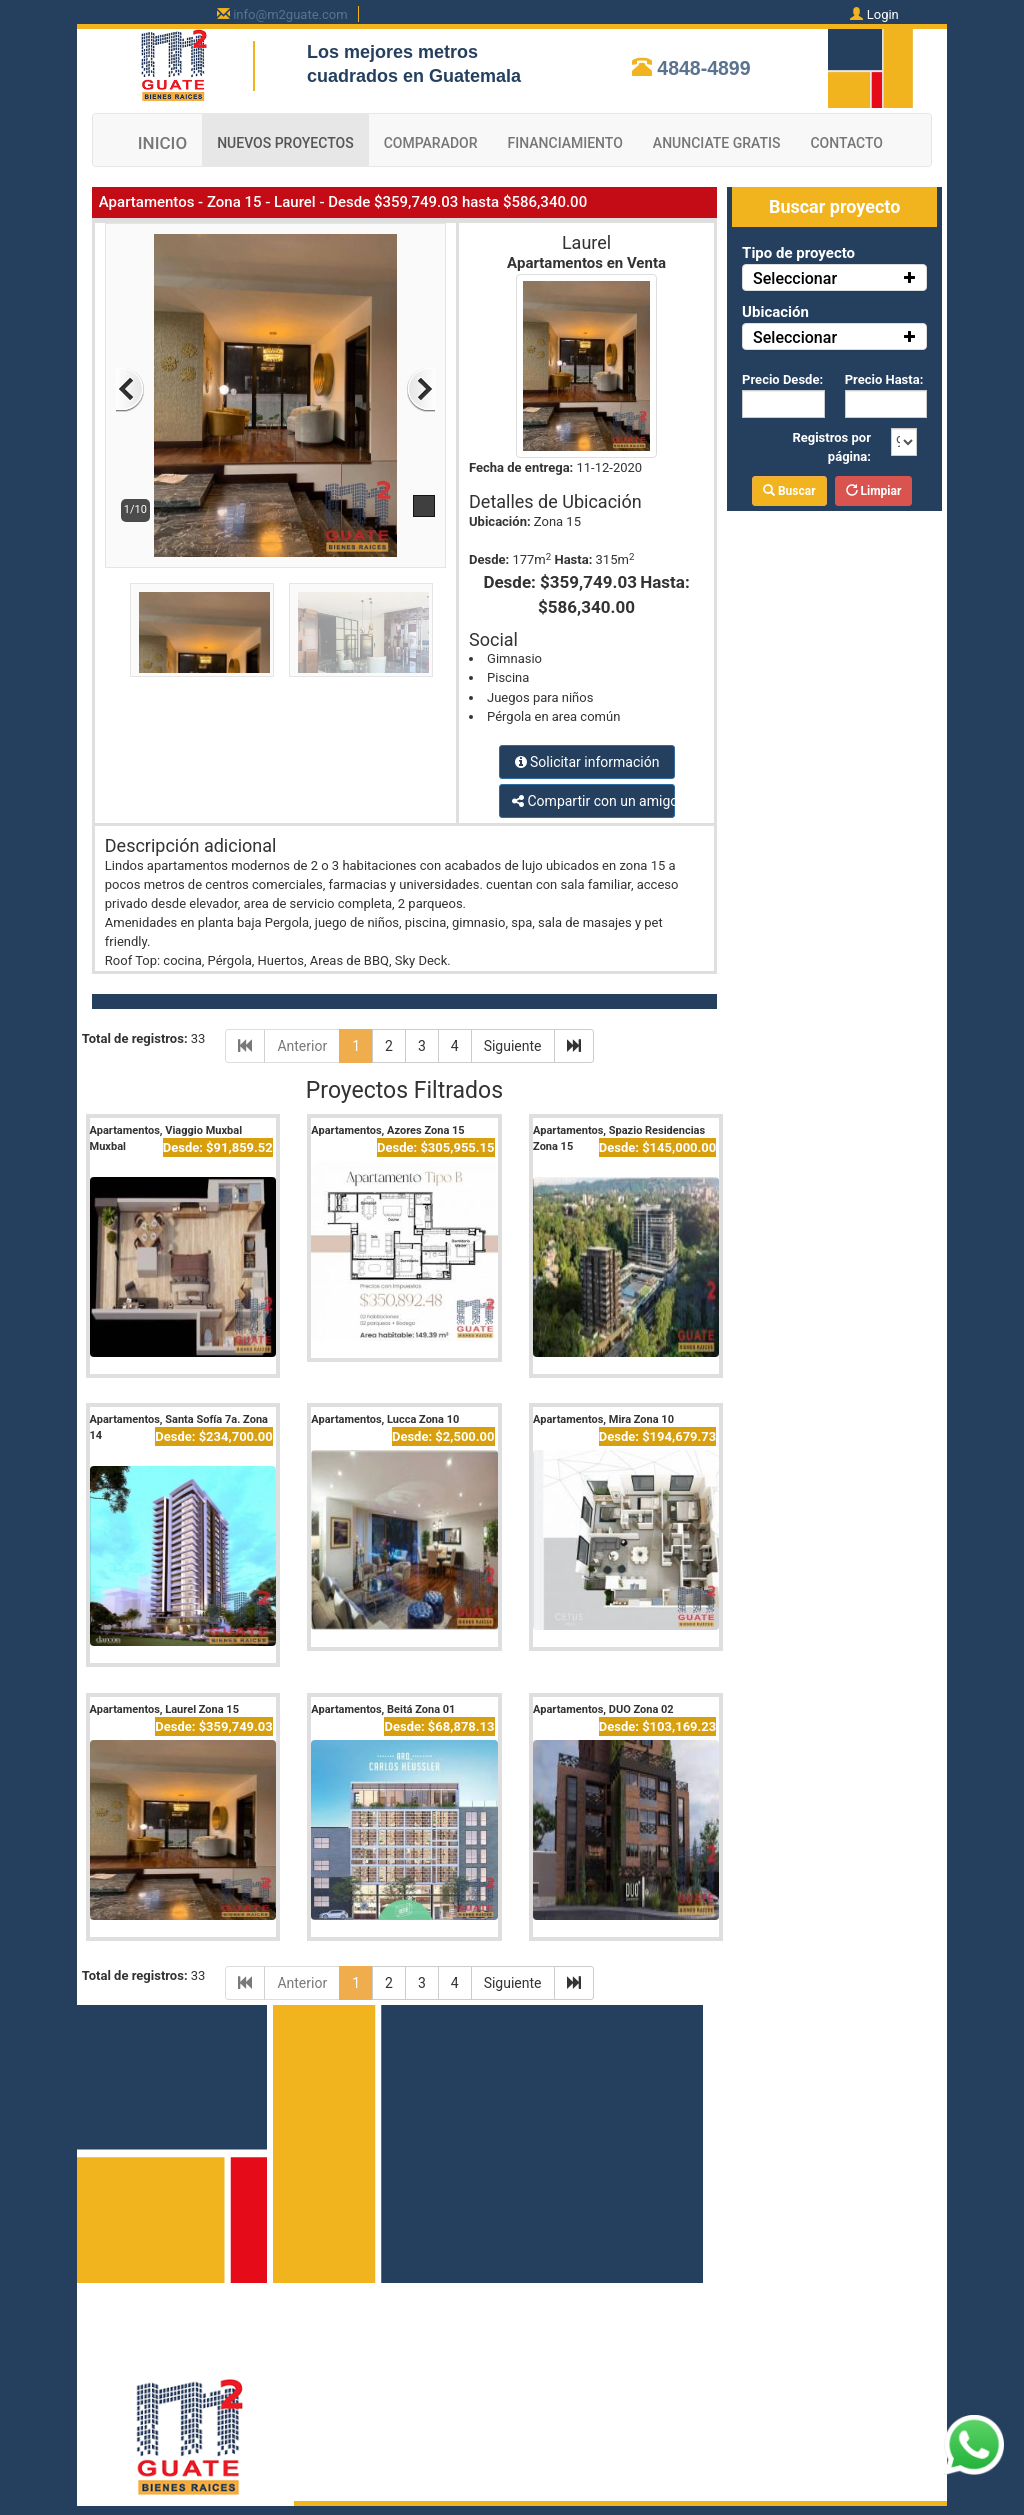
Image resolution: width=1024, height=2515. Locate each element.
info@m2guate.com (290, 14)
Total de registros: (135, 1038)
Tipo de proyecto (798, 253)
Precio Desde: (782, 379)
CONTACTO (846, 143)
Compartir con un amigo (593, 801)
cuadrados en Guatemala (414, 76)
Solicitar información (587, 762)
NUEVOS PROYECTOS (285, 143)
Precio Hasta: (884, 379)
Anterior (302, 1046)
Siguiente (513, 1046)
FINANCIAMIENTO (565, 143)
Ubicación (775, 312)
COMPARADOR (431, 143)
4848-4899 (703, 68)
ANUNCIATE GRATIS (717, 143)
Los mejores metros (392, 52)
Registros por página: (831, 447)
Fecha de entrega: (521, 467)
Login (883, 14)
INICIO (162, 143)
